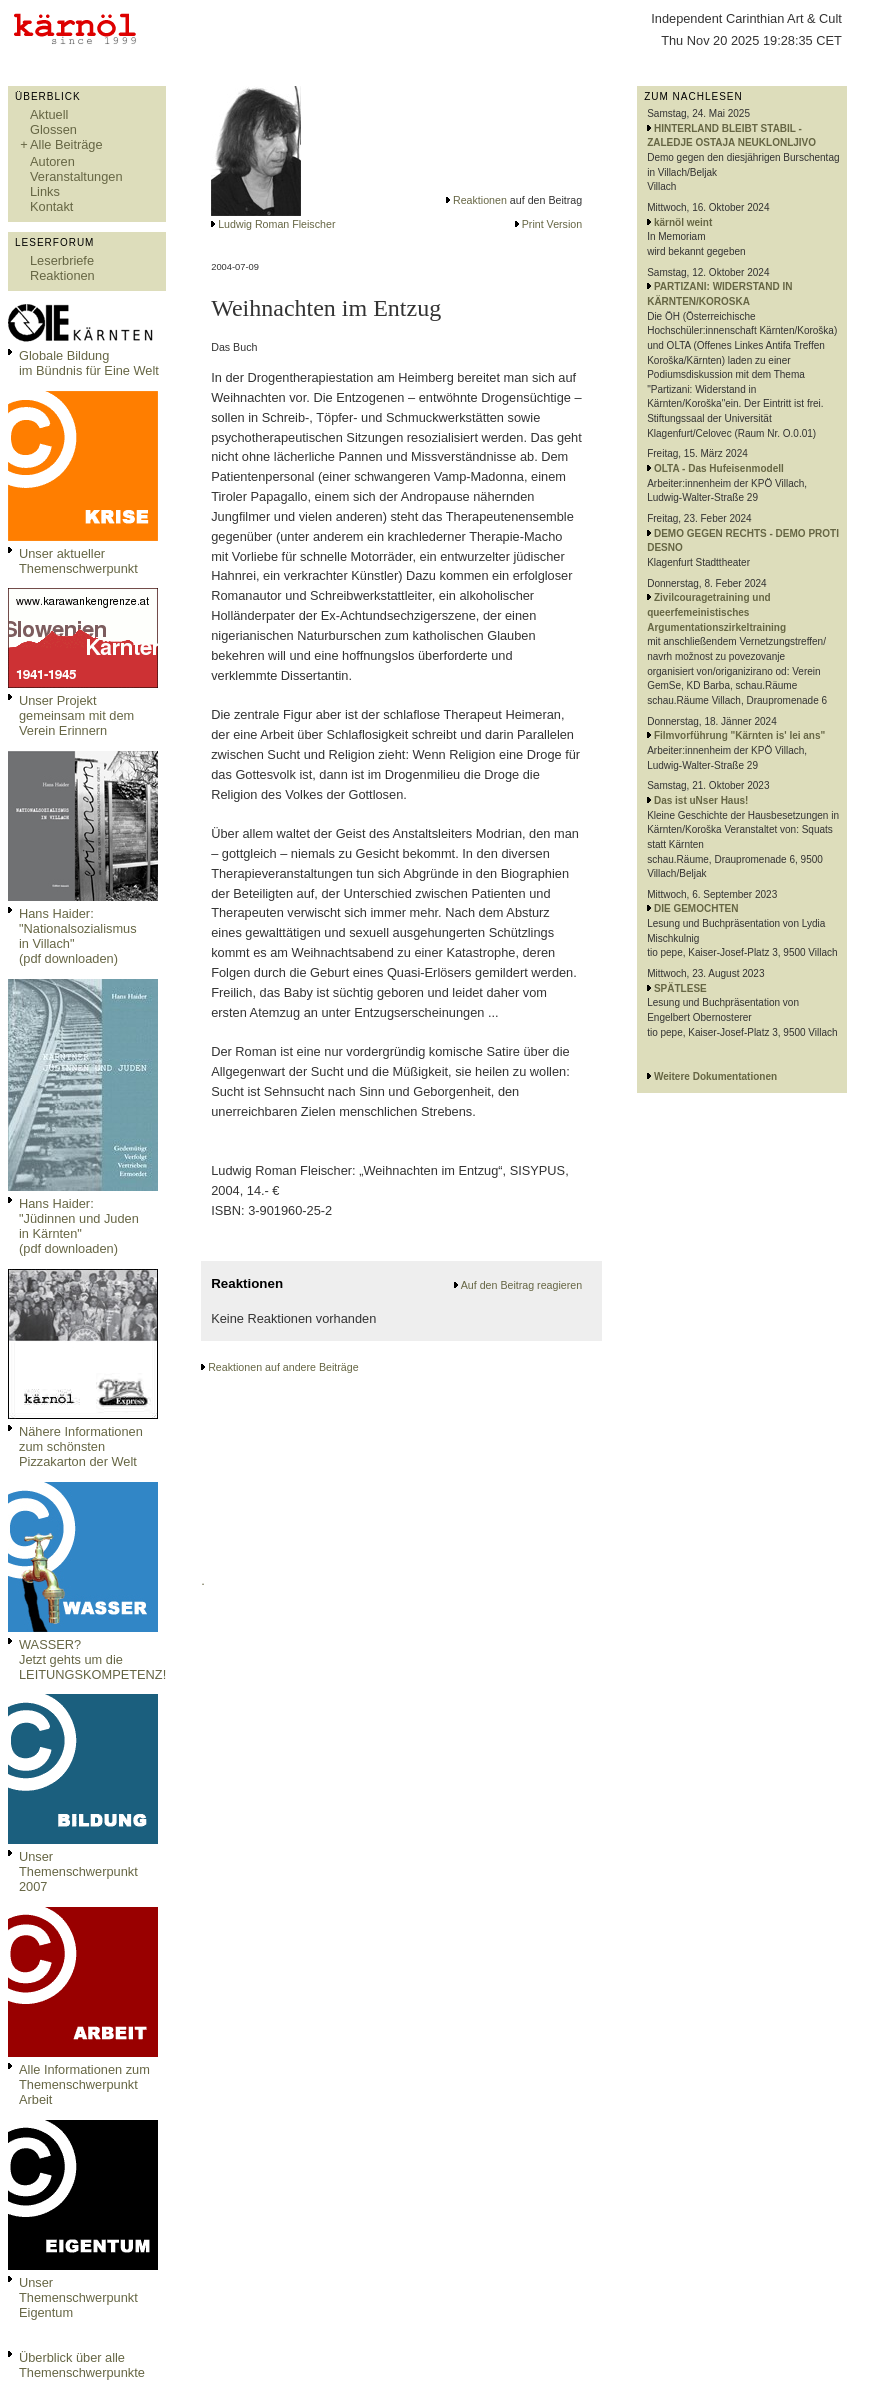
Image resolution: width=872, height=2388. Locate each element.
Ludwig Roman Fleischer (276, 224)
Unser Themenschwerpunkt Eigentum (78, 2297)
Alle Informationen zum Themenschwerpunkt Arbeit (84, 2084)
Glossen (53, 129)
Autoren (52, 161)
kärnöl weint (683, 222)
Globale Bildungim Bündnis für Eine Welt (89, 363)
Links (45, 191)
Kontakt (51, 206)
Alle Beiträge (66, 144)
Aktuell (49, 114)
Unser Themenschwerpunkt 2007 (78, 1871)
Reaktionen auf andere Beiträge (283, 1367)
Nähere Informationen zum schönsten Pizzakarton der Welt (81, 1446)
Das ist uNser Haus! (701, 800)
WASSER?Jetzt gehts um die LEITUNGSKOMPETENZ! (92, 1659)
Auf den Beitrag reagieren (521, 1285)
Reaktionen (62, 275)
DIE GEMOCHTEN (696, 908)
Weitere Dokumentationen (715, 1076)
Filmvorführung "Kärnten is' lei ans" (739, 735)
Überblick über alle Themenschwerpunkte (82, 2365)
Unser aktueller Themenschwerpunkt (78, 561)
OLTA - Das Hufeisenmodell (719, 468)
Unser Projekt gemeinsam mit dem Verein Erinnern (76, 715)
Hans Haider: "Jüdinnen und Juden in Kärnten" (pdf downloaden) (79, 1226)
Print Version (552, 224)
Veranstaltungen (76, 176)
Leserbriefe (62, 260)
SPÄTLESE (680, 988)
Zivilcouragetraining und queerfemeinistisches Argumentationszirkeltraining (716, 612)
